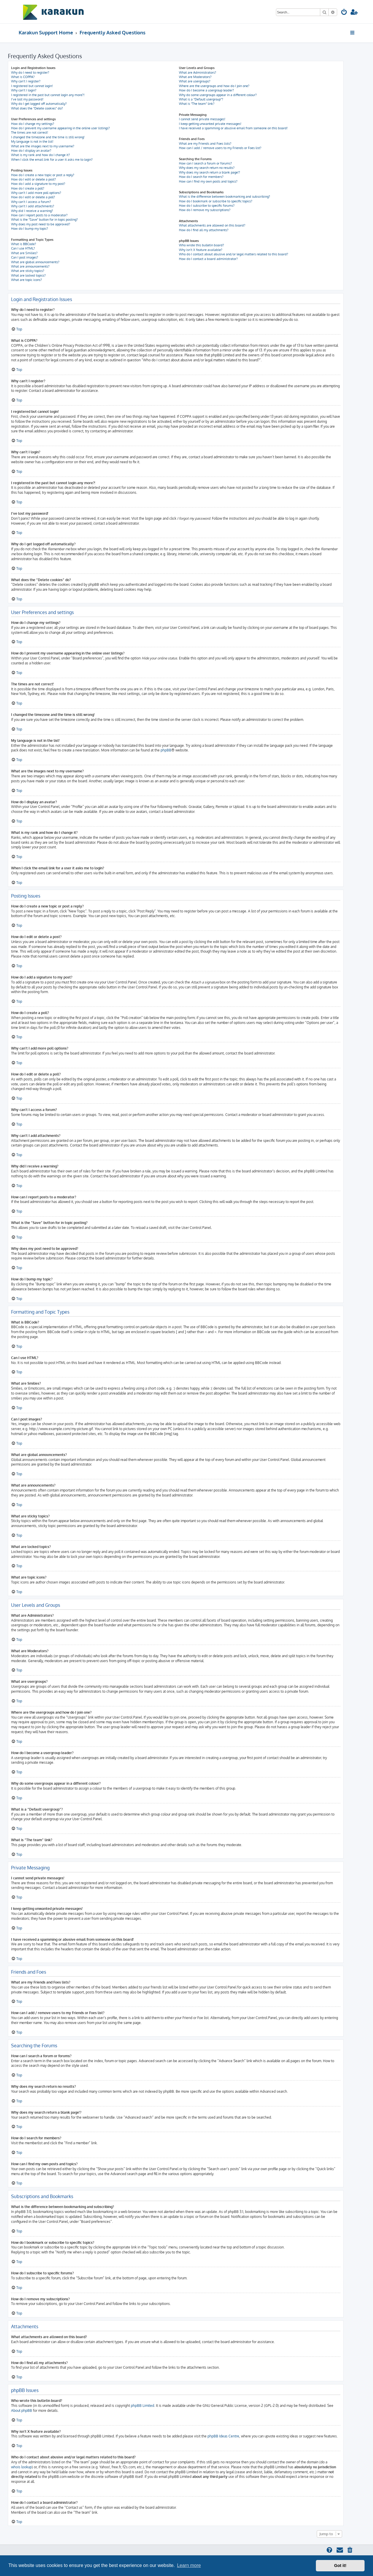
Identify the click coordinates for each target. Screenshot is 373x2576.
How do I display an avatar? (31, 150)
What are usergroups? (194, 81)
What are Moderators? (195, 77)
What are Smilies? (24, 253)
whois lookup (21, 2467)
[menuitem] (344, 13)
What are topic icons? (26, 280)
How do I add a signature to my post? (38, 184)
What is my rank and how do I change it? (40, 155)
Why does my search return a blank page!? (209, 172)
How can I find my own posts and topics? (208, 181)
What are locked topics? (28, 275)
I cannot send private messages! (202, 119)
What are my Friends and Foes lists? (205, 143)
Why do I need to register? (30, 72)
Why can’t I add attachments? (32, 206)
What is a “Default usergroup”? (201, 99)
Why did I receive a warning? (32, 211)
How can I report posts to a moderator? (39, 215)
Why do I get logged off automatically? (39, 104)
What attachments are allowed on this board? (212, 225)
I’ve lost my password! (27, 99)
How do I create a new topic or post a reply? (42, 175)
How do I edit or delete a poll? (33, 197)
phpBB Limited (142, 2405)
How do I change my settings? (32, 124)
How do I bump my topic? (29, 229)
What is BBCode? (23, 244)
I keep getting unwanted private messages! (210, 124)
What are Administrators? (197, 72)
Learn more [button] (189, 2565)
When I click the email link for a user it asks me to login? (52, 160)
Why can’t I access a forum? (31, 202)
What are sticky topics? (27, 271)
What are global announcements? (35, 262)
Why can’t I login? (23, 90)
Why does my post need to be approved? (40, 224)
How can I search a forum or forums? (205, 163)
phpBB (166, 750)
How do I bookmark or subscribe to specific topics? (215, 201)
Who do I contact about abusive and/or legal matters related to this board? (233, 254)
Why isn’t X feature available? (200, 250)
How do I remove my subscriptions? (205, 210)
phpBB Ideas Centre (223, 2436)
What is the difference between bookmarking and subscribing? (224, 196)
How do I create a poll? (27, 188)
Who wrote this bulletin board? (201, 245)
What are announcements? (30, 266)
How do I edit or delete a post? (33, 179)
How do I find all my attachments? (203, 230)
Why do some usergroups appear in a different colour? (218, 95)
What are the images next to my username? (42, 146)
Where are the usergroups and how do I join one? (214, 86)
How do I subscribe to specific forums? (207, 206)
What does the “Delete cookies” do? (37, 108)
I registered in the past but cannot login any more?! (48, 95)
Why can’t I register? (26, 81)
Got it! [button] (340, 2565)
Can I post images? (24, 257)
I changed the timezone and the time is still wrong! (48, 137)
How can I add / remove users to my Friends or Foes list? (220, 148)
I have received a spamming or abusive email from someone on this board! (233, 128)
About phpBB (21, 2410)
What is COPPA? (23, 77)
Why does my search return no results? (207, 168)
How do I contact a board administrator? (208, 259)
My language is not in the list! (32, 141)
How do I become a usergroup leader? (206, 90)
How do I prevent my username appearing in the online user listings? (60, 128)
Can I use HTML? (23, 248)
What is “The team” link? (196, 104)
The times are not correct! (29, 132)
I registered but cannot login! (32, 86)
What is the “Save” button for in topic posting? (44, 219)
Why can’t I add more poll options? (36, 193)
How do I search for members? (201, 177)
